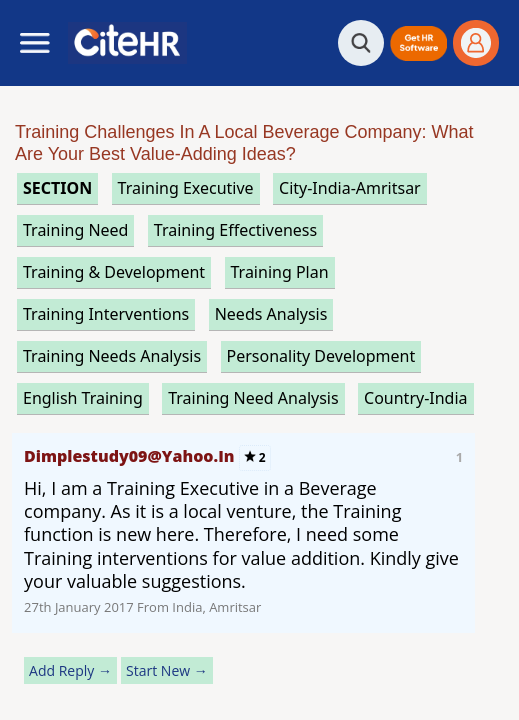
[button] (418, 43)
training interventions (106, 314)
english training (83, 398)
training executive (186, 188)
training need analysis (253, 398)
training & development (114, 272)
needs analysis (271, 314)
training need (75, 230)
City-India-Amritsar (350, 188)
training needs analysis (112, 356)
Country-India (416, 398)
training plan (280, 272)
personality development (321, 356)
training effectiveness (235, 230)
